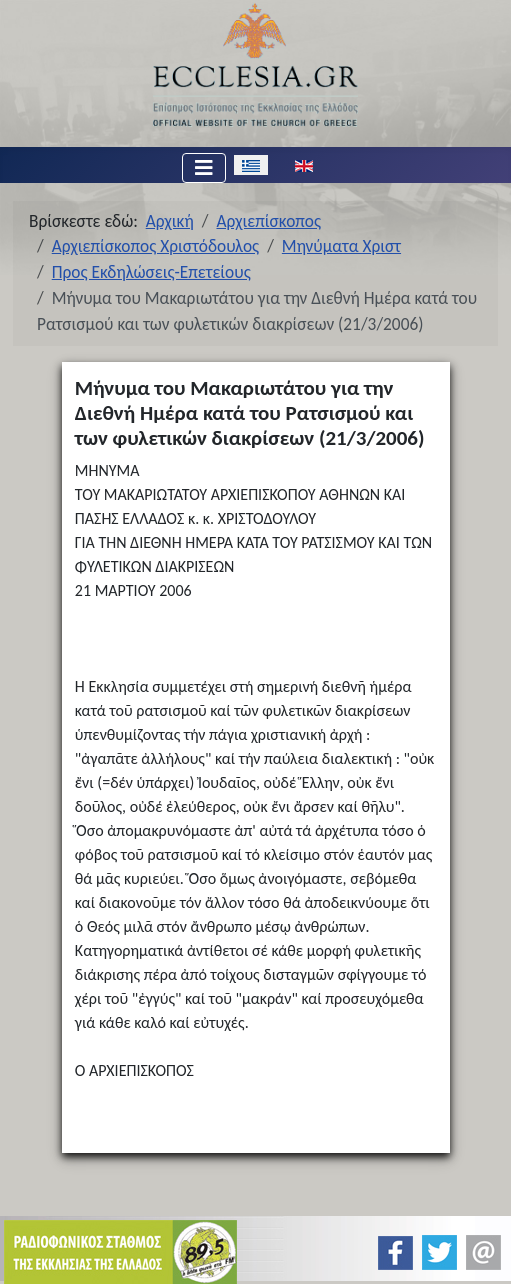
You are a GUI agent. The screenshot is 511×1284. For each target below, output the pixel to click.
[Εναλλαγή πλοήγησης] (204, 168)
